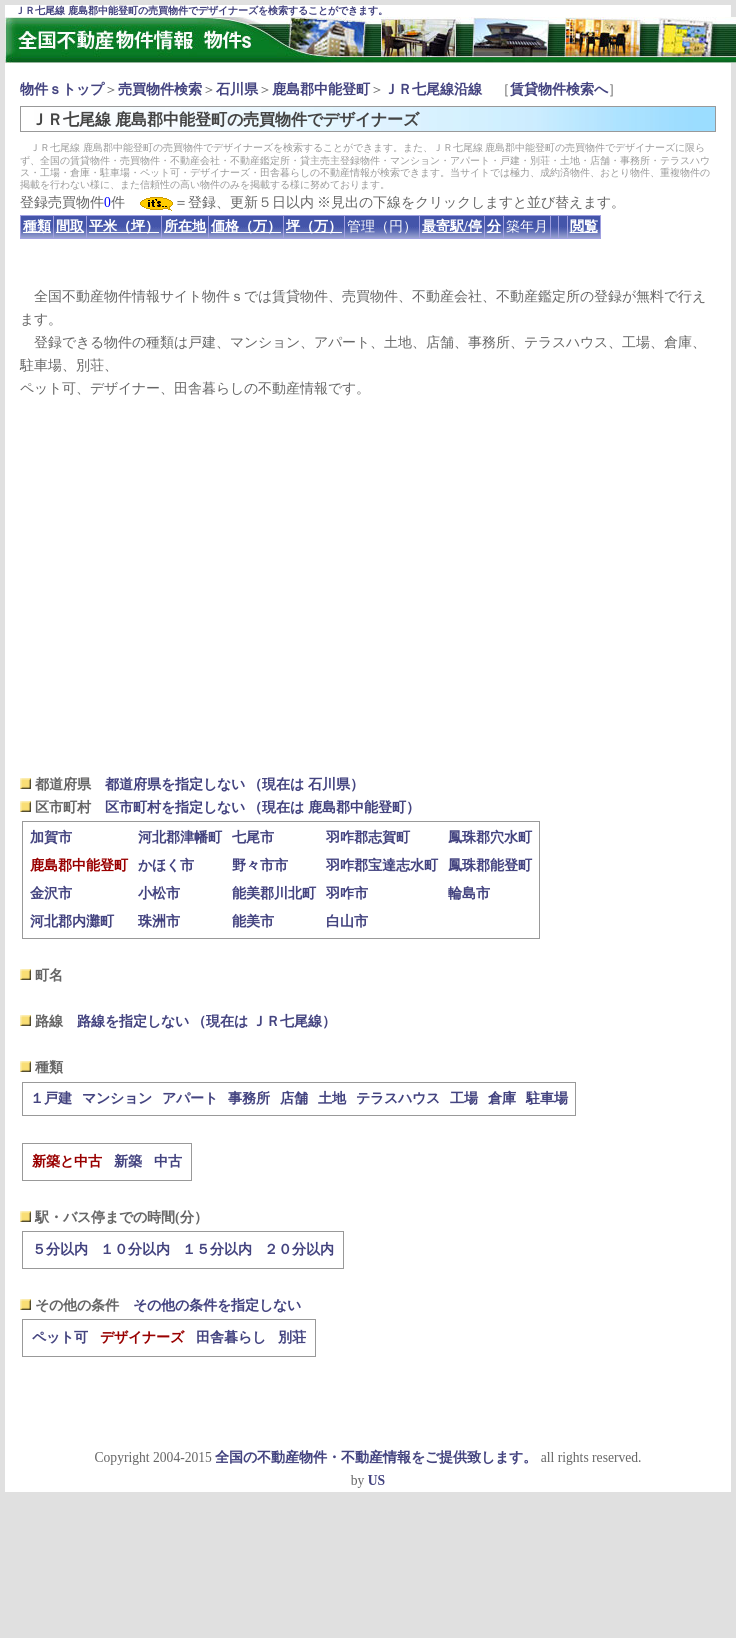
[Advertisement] (368, 586)
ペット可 (60, 1337)
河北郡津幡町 (180, 837)
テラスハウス (398, 1098)
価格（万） (246, 226)
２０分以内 (299, 1249)
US (376, 1480)
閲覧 (584, 226)
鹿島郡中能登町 (321, 89)
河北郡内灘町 (72, 921)
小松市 (159, 893)
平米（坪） (124, 226)
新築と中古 (67, 1161)
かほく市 (166, 865)
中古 (168, 1161)
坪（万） (314, 226)
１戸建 (51, 1098)
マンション (117, 1098)
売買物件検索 (160, 89)
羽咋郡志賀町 (368, 837)
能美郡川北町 (274, 893)
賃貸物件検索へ (559, 89)
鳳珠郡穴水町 (490, 837)
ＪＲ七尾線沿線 (433, 89)
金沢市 (51, 893)
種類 (37, 226)
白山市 (347, 921)
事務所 (249, 1098)
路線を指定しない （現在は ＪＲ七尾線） (206, 1021)
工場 (464, 1098)
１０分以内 (135, 1249)
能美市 (253, 921)
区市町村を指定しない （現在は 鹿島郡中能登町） (262, 807)
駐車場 (547, 1098)
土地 (332, 1098)
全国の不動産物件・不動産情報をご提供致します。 (376, 1457)
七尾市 (253, 837)
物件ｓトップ (62, 89)
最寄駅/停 (452, 226)
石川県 (237, 89)
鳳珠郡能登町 (490, 865)
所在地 (185, 226)
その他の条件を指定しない (217, 1305)
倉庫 (502, 1098)
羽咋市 (347, 893)
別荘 (292, 1337)
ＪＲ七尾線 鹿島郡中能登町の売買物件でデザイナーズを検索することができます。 (201, 10)
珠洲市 (159, 921)
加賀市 (51, 837)
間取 (70, 226)
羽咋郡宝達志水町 (382, 865)
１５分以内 (217, 1249)
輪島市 (469, 893)
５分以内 (60, 1249)
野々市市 (260, 865)
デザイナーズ (142, 1337)
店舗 (294, 1098)
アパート (190, 1098)
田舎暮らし (231, 1337)
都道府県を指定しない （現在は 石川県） (234, 784)
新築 (128, 1161)
